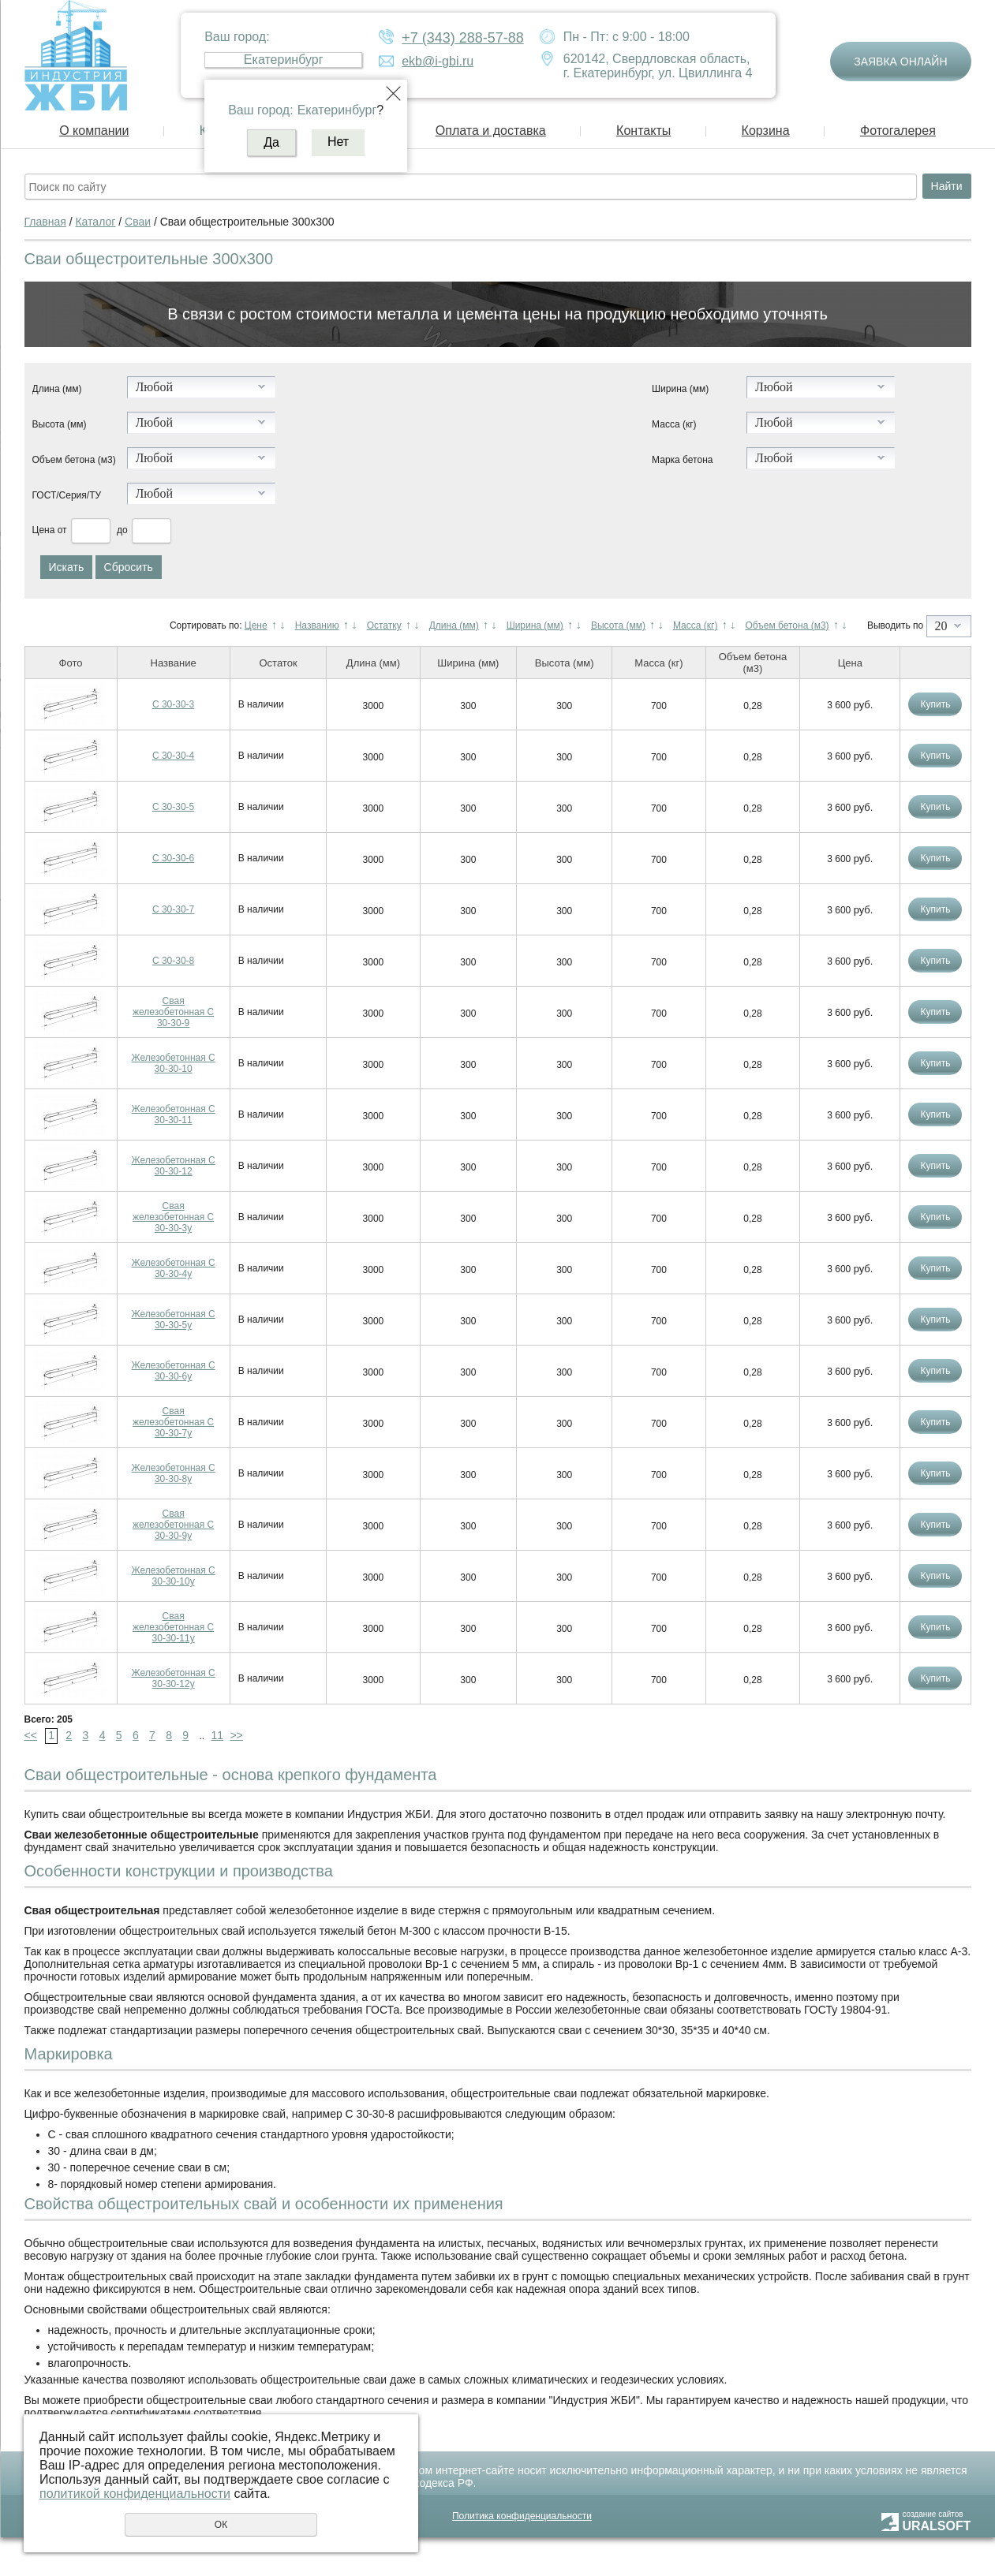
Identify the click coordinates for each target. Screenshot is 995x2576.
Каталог (95, 221)
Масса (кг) (674, 424)
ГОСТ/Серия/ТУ (67, 495)
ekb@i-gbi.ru (437, 61)
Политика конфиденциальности (522, 2516)
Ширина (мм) (680, 388)
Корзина (766, 130)
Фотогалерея (898, 130)
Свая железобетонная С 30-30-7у (173, 1422)
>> (236, 1735)
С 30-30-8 (173, 960)
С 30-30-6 (173, 858)
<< (30, 1735)
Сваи (138, 221)
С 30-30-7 (173, 909)
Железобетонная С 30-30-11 (173, 1114)
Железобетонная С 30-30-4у (173, 1268)
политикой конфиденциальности (134, 2493)
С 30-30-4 (173, 755)
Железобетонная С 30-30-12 (173, 1166)
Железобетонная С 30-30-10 (173, 1063)
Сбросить (128, 567)
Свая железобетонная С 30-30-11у (173, 1627)
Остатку (384, 625)
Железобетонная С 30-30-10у (173, 1576)
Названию (317, 625)
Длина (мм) (57, 388)
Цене (256, 625)
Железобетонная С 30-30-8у (173, 1473)
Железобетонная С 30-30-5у (173, 1320)
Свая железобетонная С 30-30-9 (173, 1012)
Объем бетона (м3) (74, 459)
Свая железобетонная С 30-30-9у (173, 1524)
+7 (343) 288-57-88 (463, 38)
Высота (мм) (59, 424)
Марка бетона (682, 459)
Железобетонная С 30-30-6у (173, 1371)
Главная (45, 221)
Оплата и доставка (491, 130)
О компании (94, 130)
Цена (43, 530)
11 (217, 1735)
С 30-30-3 (173, 704)
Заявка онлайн (900, 61)
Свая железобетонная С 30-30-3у (173, 1217)
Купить (935, 704)
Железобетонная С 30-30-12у (173, 1678)
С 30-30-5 (173, 806)
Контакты (643, 130)
